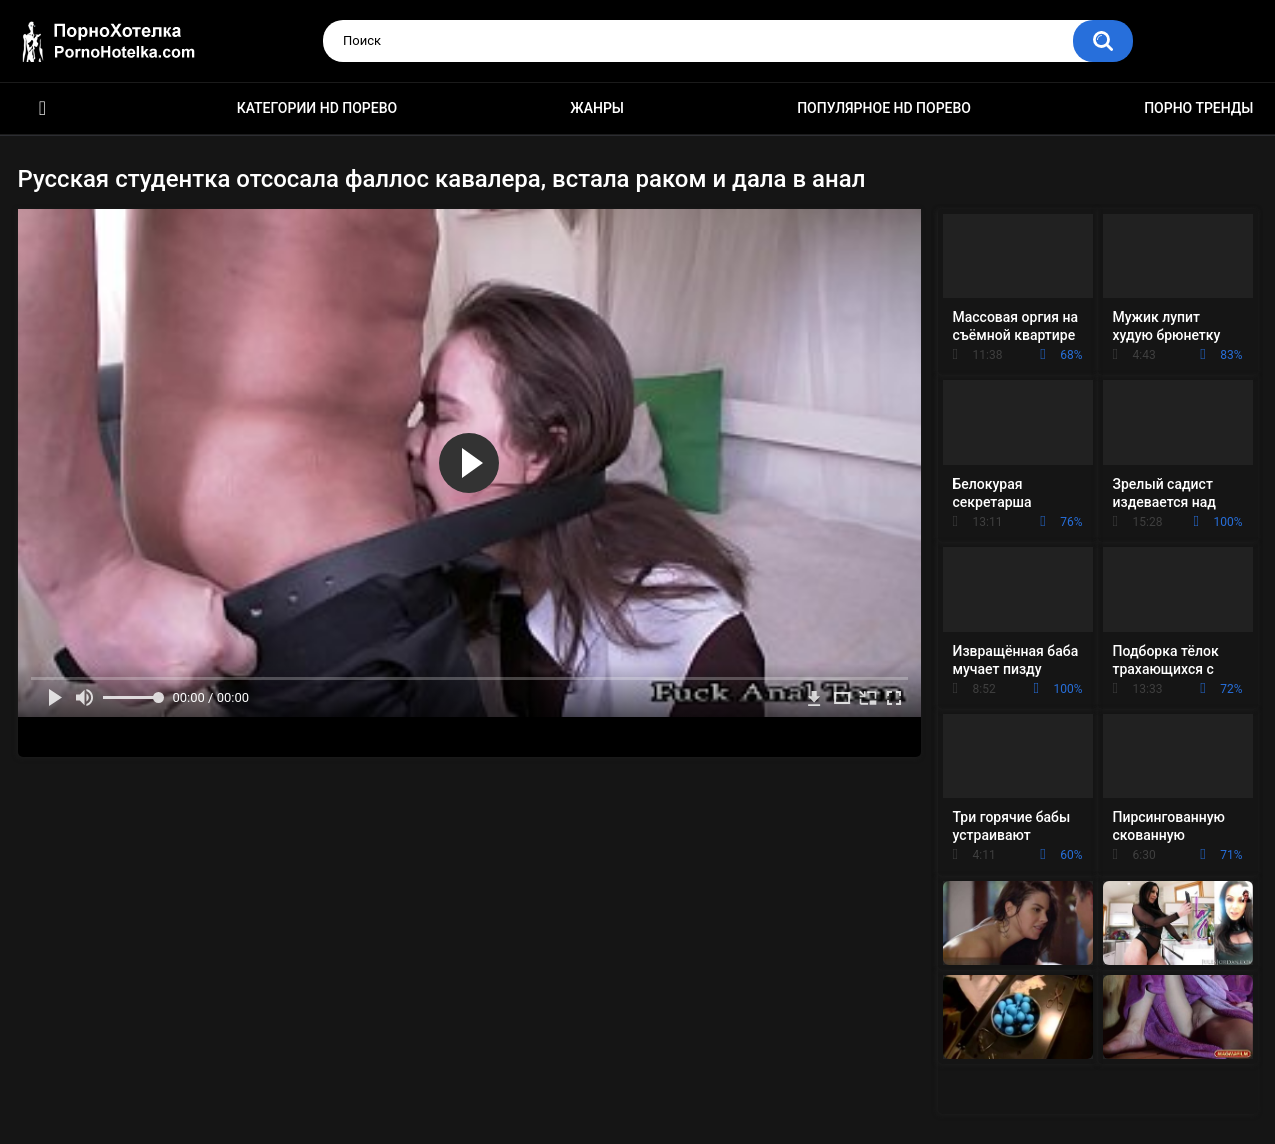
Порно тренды (1198, 108)
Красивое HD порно (43, 108)
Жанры (597, 108)
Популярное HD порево (884, 108)
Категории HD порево (317, 108)
